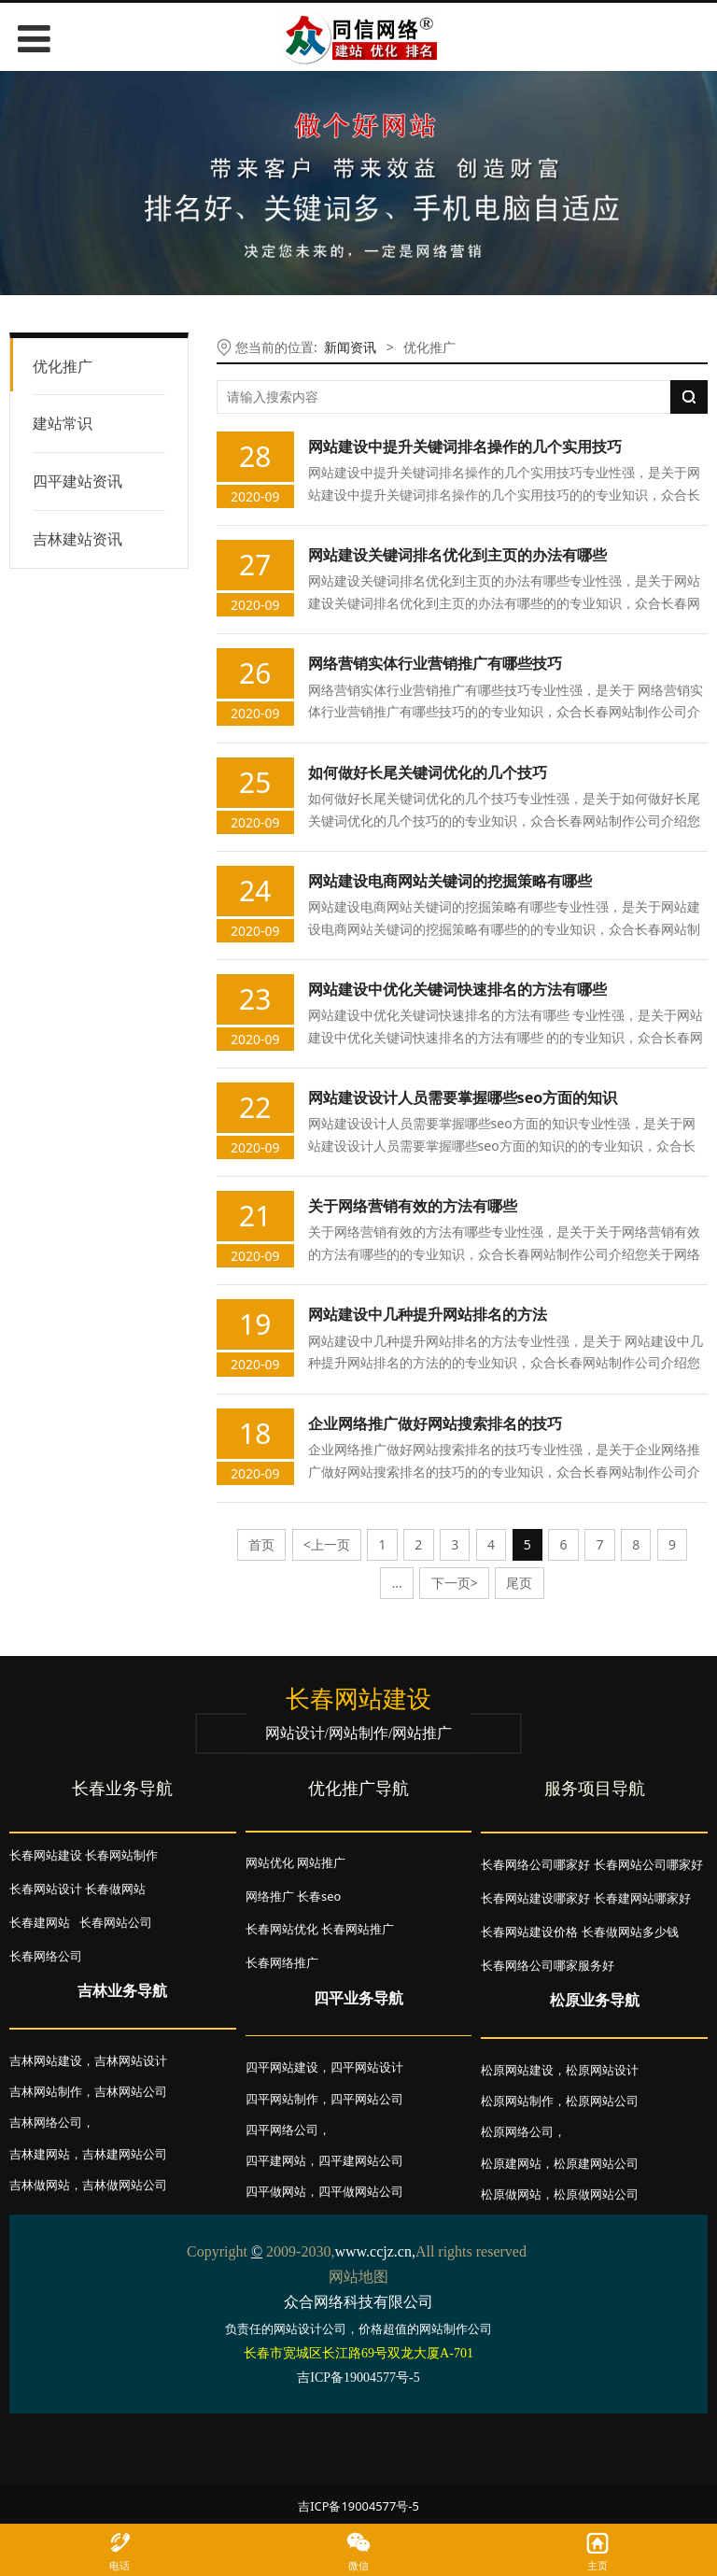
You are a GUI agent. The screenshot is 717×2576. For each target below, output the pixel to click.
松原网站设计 (602, 2069)
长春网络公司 (45, 1955)
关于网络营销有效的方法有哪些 (412, 1206)
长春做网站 (115, 1888)
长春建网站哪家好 (642, 1898)
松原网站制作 (517, 2100)
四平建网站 (276, 2160)
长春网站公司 (115, 1922)
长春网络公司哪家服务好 (547, 1965)
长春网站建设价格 (529, 1931)
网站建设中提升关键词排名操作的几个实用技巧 (465, 446)
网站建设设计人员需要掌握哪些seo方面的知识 (463, 1097)
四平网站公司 (366, 2098)
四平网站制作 (282, 2098)
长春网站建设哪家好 (535, 1898)
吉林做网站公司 (124, 2184)
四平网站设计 (366, 2067)
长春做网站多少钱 (630, 1931)
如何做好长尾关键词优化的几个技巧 (427, 772)
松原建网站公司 (596, 2163)
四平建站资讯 (77, 481)
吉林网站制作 (45, 2091)
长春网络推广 (282, 1962)
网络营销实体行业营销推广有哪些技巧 (435, 663)
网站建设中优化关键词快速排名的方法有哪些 (457, 989)
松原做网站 (511, 2194)
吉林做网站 (39, 2184)
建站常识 (62, 423)
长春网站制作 (121, 1855)
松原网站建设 (517, 2069)
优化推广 (62, 366)
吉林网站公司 (130, 2091)
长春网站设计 (45, 1888)
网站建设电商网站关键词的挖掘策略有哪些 (450, 880)
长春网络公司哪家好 (535, 1864)
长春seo (319, 1896)
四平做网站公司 (360, 2191)
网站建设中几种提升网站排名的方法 (427, 1314)
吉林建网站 (39, 2153)
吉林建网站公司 (124, 2153)
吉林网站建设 (45, 2060)
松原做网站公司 (596, 2194)
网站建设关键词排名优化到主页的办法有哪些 (457, 555)
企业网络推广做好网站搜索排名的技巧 (435, 1423)
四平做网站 (276, 2191)
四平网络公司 (282, 2129)
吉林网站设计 (130, 2060)
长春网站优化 (282, 1928)
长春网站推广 (357, 1928)
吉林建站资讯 (77, 539)
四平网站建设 (282, 2067)
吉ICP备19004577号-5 (358, 2506)
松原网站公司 (602, 2100)
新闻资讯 (350, 347)
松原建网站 (511, 2163)
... (397, 1583)
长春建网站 (39, 1922)
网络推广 (270, 1896)
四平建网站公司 (360, 2160)
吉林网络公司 (45, 2122)
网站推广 (321, 1862)
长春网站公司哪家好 (648, 1864)
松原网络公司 (517, 2131)
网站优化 (270, 1862)
